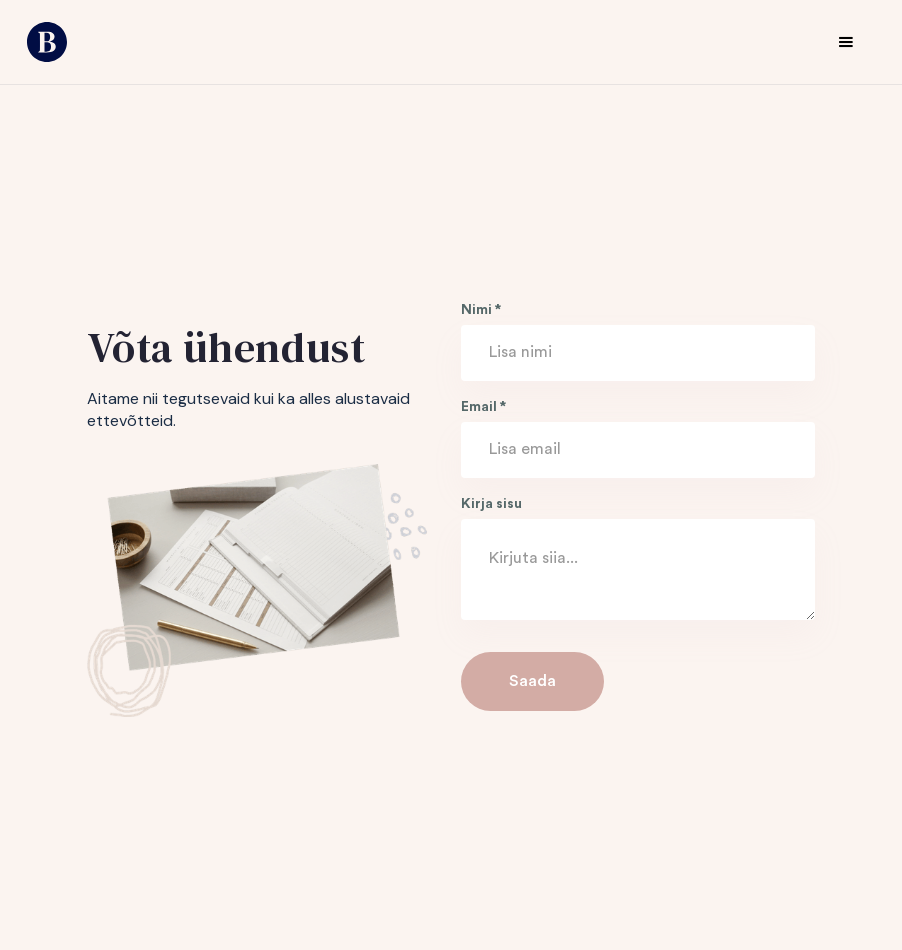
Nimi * (481, 310)
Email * (483, 407)
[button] (846, 42)
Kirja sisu (491, 504)
